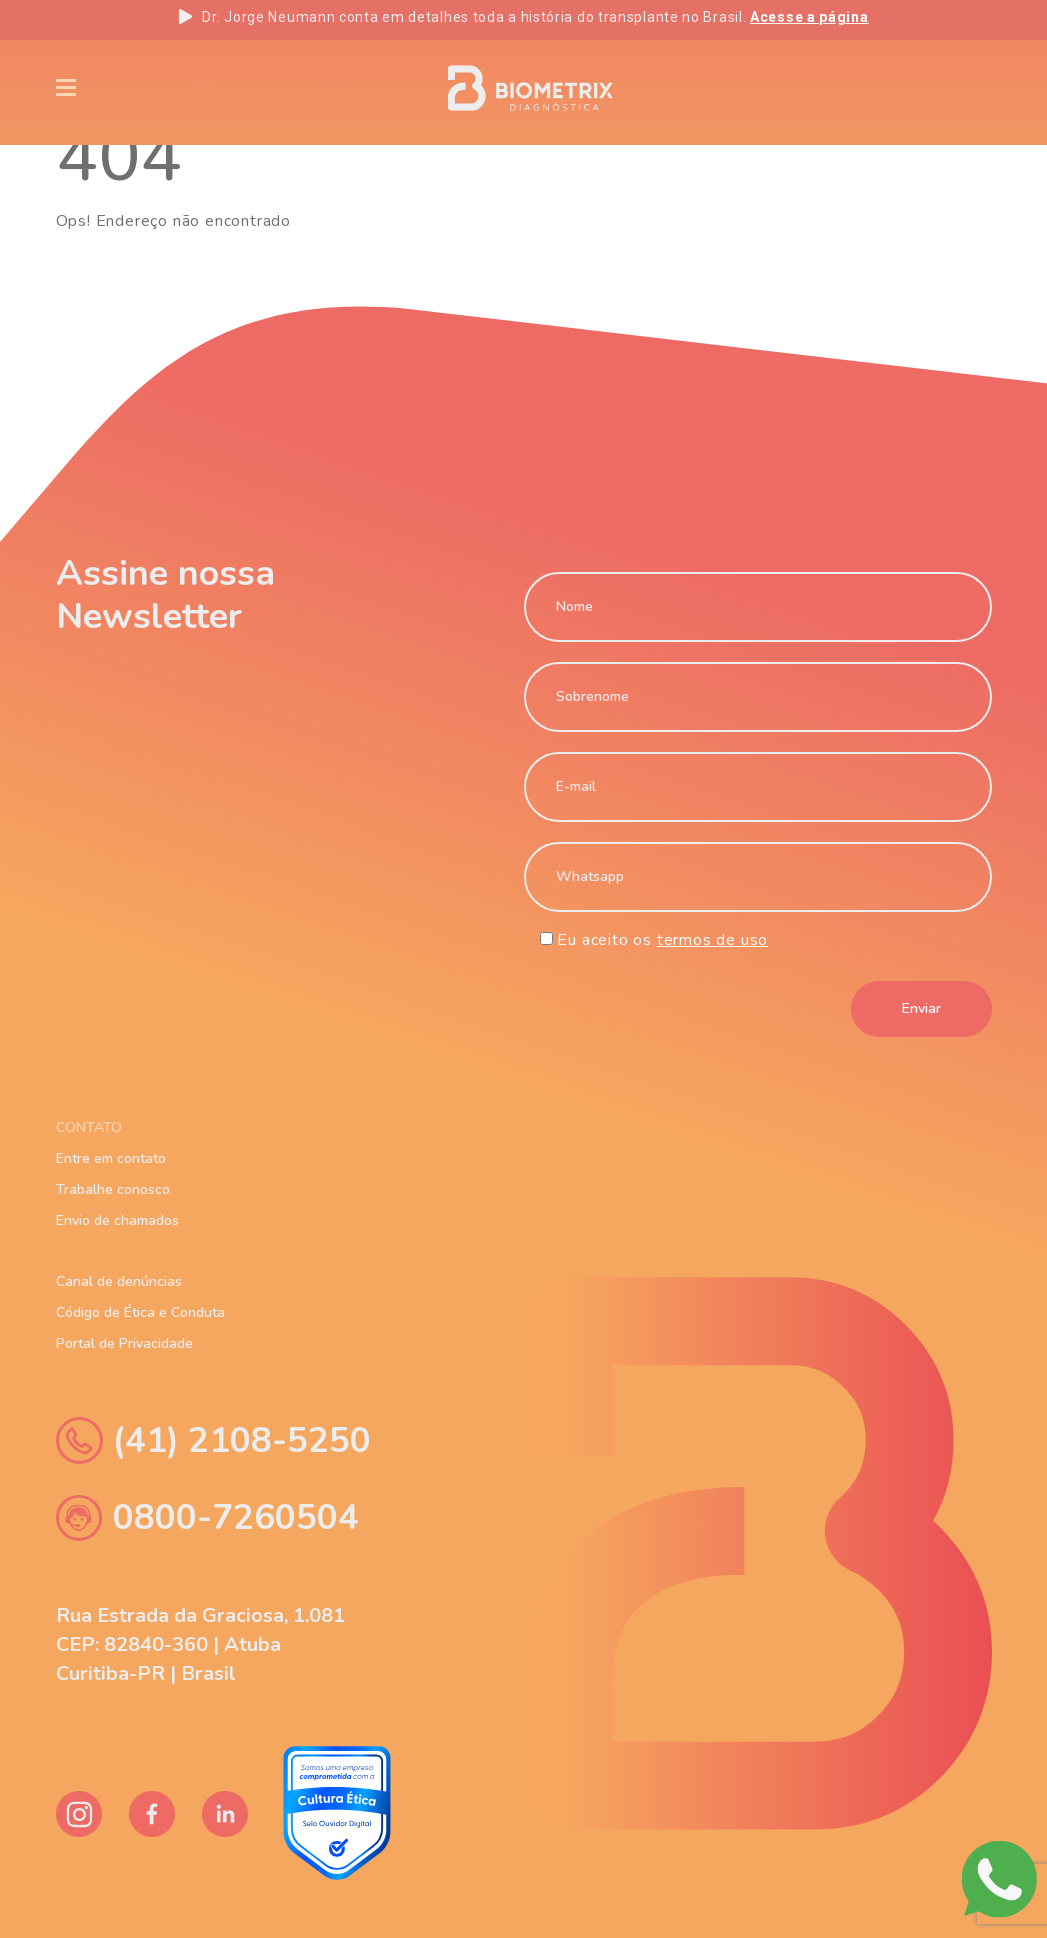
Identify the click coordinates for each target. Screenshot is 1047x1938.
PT (892, 88)
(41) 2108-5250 (213, 1440)
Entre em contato (111, 1159)
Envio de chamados (117, 1221)
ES (958, 88)
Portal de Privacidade (124, 1344)
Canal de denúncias (119, 1282)
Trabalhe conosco (113, 1190)
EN (826, 88)
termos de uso (712, 940)
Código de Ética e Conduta (140, 1313)
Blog (277, 86)
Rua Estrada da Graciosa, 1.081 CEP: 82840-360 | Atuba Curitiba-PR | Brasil (200, 1644)
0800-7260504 (207, 1517)
